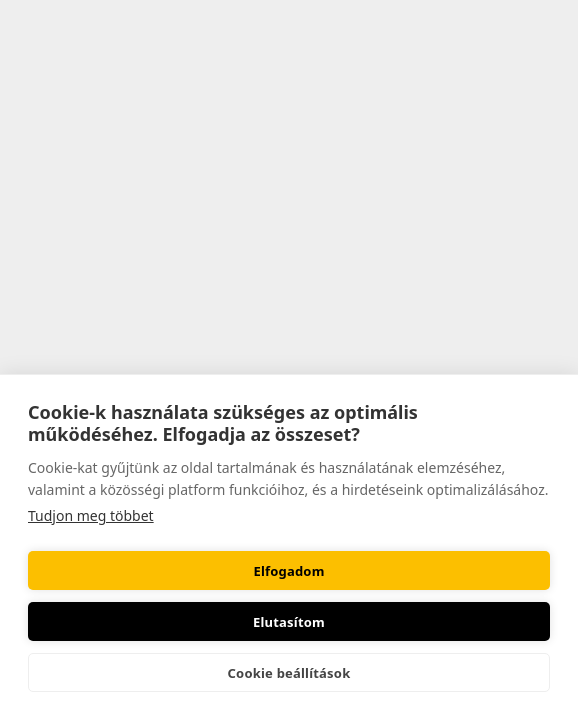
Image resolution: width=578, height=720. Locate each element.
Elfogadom (288, 571)
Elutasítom (289, 622)
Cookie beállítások (289, 673)
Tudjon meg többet (91, 515)
